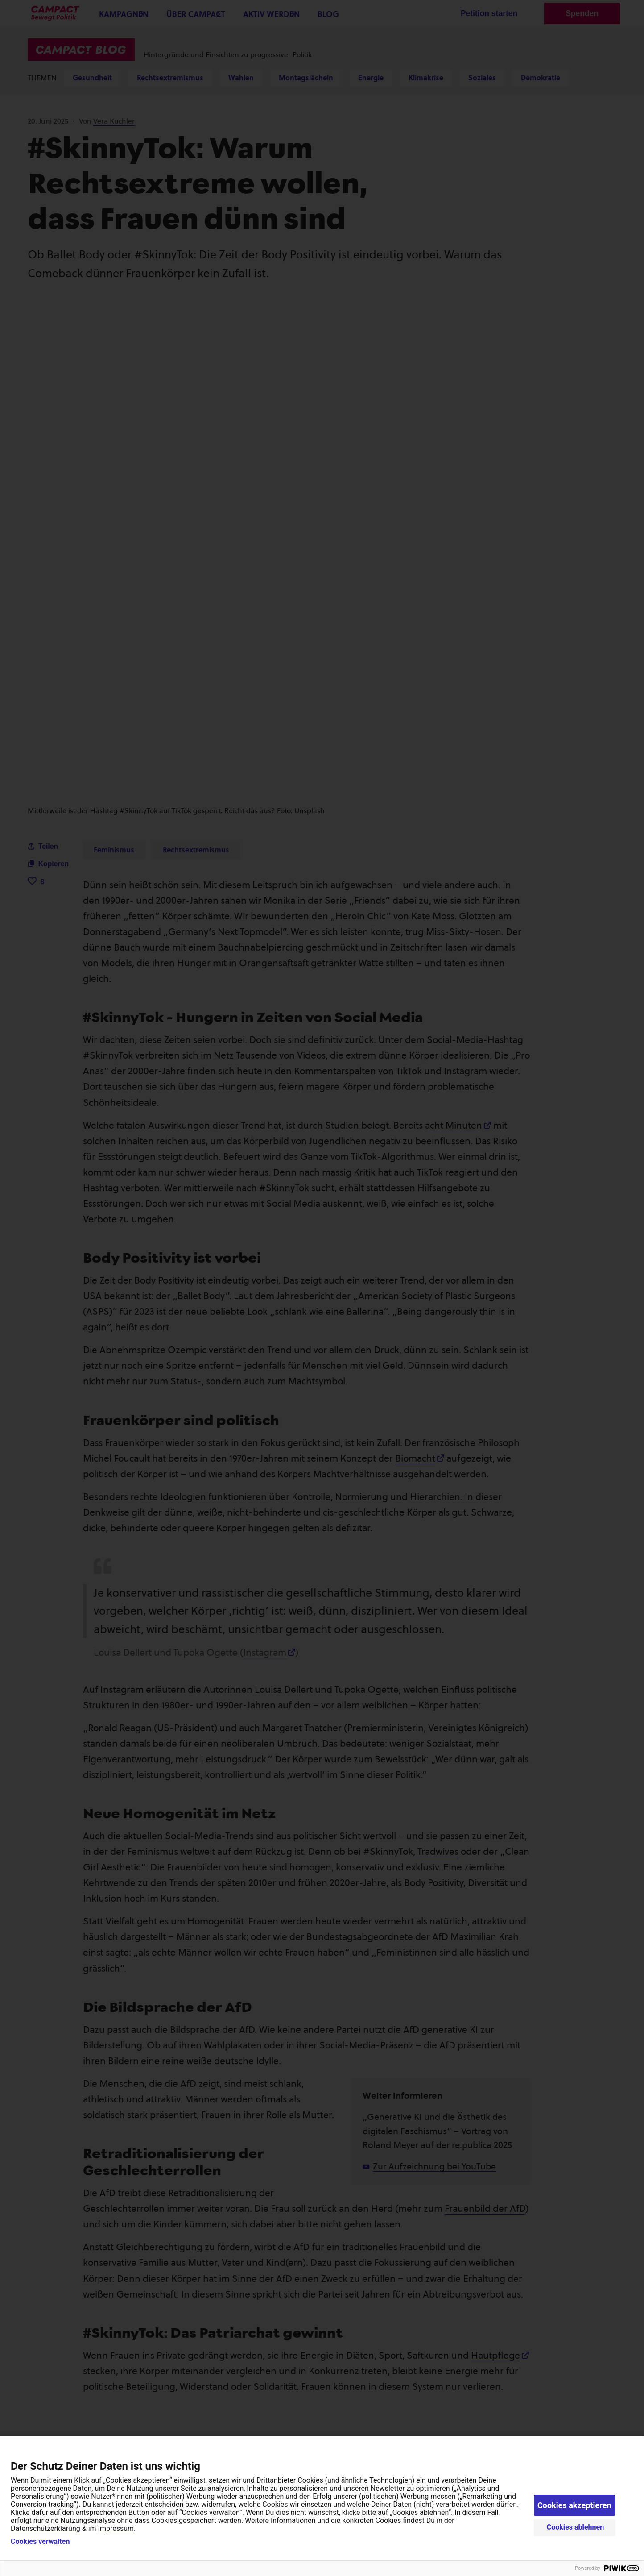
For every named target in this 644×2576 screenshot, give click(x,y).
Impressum (116, 2528)
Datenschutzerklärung (45, 2528)
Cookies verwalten (40, 2541)
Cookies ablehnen (575, 2527)
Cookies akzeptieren (574, 2505)
